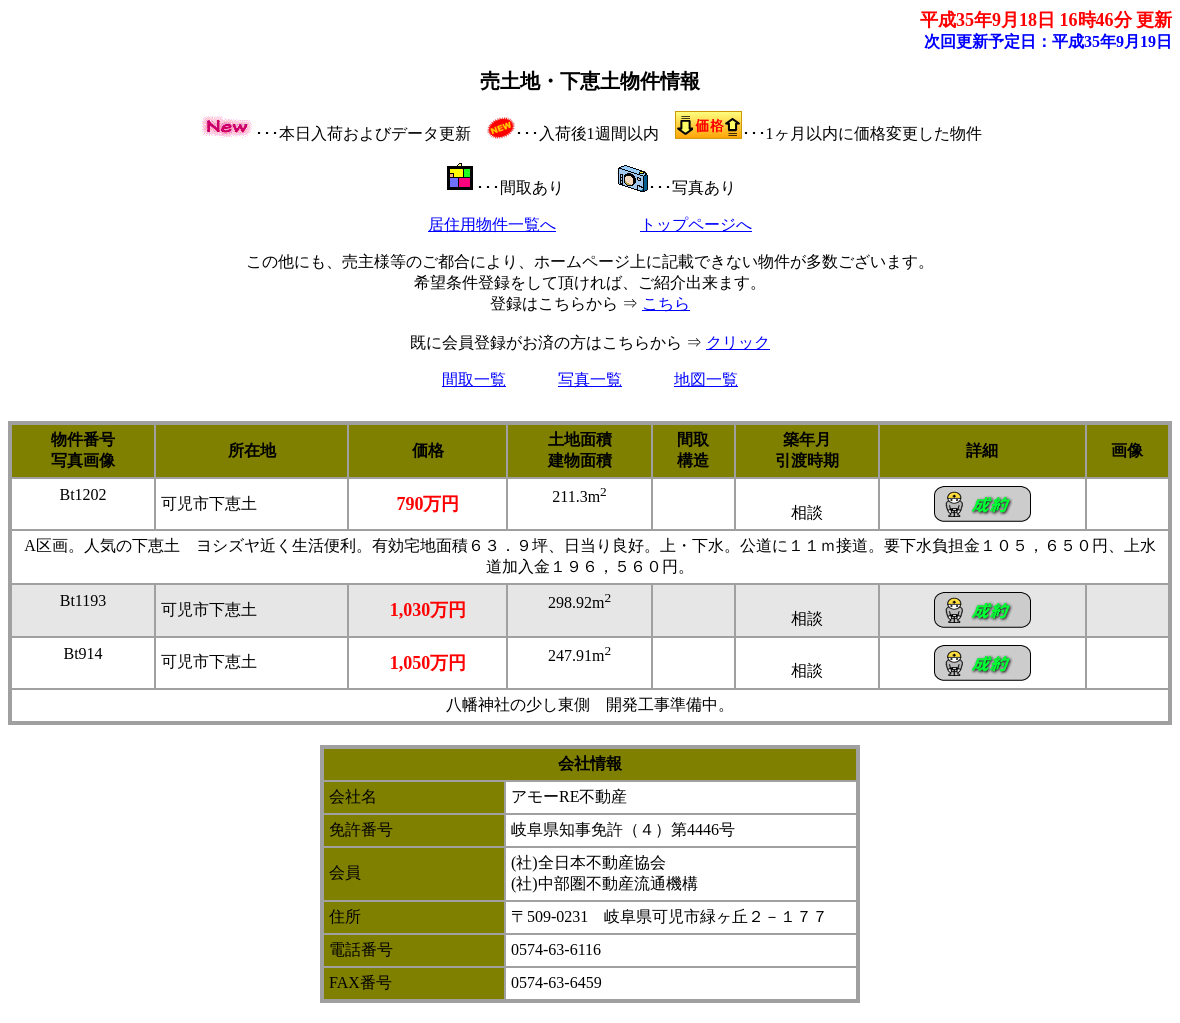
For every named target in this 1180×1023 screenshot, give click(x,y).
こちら (666, 303)
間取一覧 (474, 379)
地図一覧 (706, 379)
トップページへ (696, 224)
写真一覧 (590, 379)
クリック (738, 342)
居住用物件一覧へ (492, 224)
